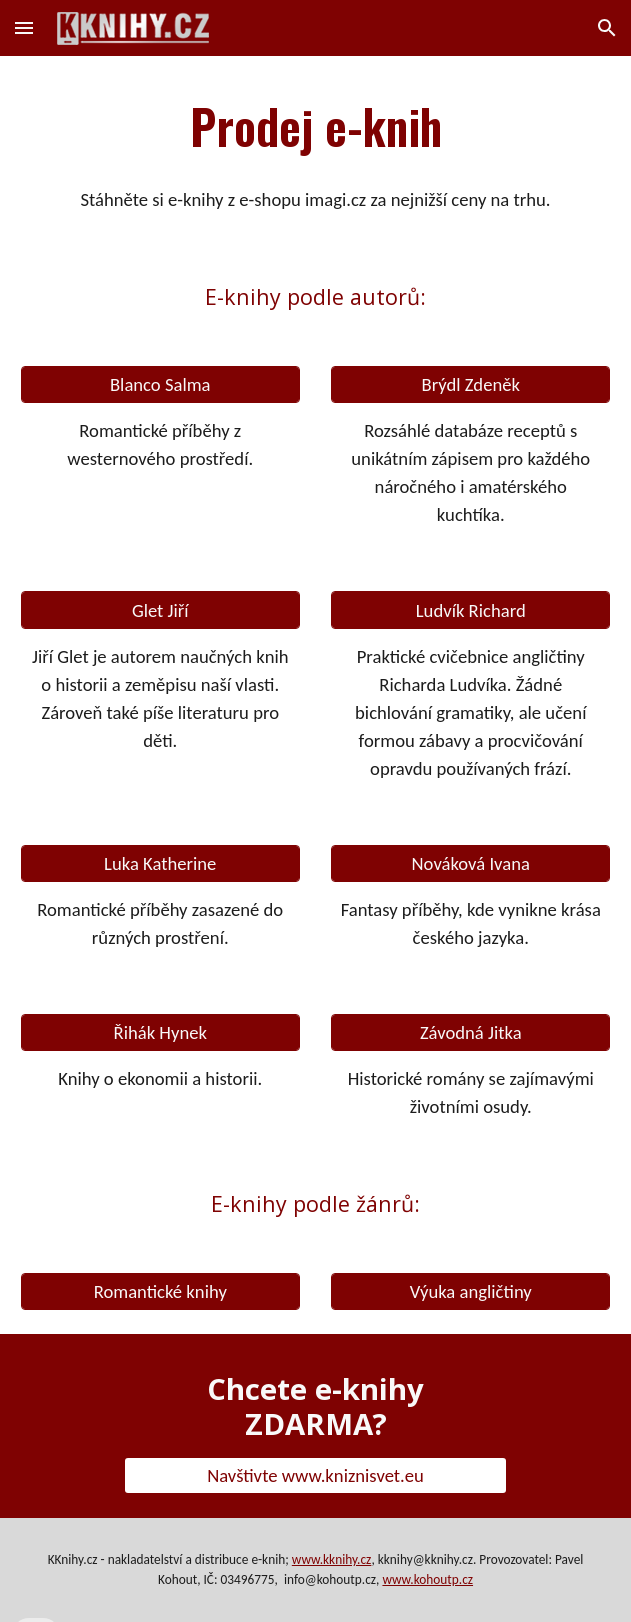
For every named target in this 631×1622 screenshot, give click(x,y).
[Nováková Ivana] (470, 863)
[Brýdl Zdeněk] (470, 385)
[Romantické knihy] (160, 1291)
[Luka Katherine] (160, 863)
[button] (24, 27)
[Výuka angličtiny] (470, 1291)
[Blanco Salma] (160, 385)
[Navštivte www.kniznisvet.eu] (315, 1475)
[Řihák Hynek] (160, 1033)
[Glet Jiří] (160, 610)
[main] (316, 126)
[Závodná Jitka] (470, 1033)
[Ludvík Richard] (470, 610)
